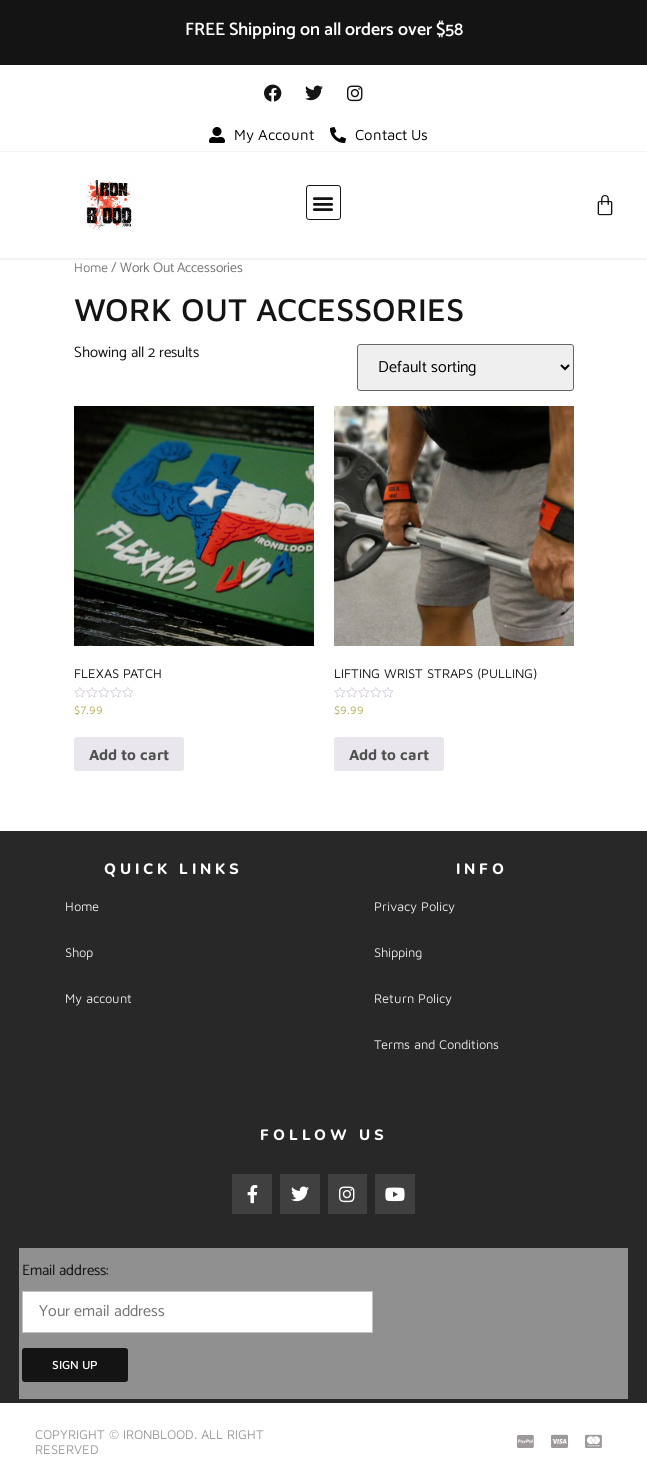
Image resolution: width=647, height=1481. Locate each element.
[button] (323, 202)
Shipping (398, 952)
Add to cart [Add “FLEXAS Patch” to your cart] (129, 754)
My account (98, 998)
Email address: (197, 1296)
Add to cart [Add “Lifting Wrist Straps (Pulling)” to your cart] (389, 754)
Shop (79, 952)
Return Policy (413, 998)
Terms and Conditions (436, 1044)
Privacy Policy (414, 906)
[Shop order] (465, 367)
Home (91, 267)
